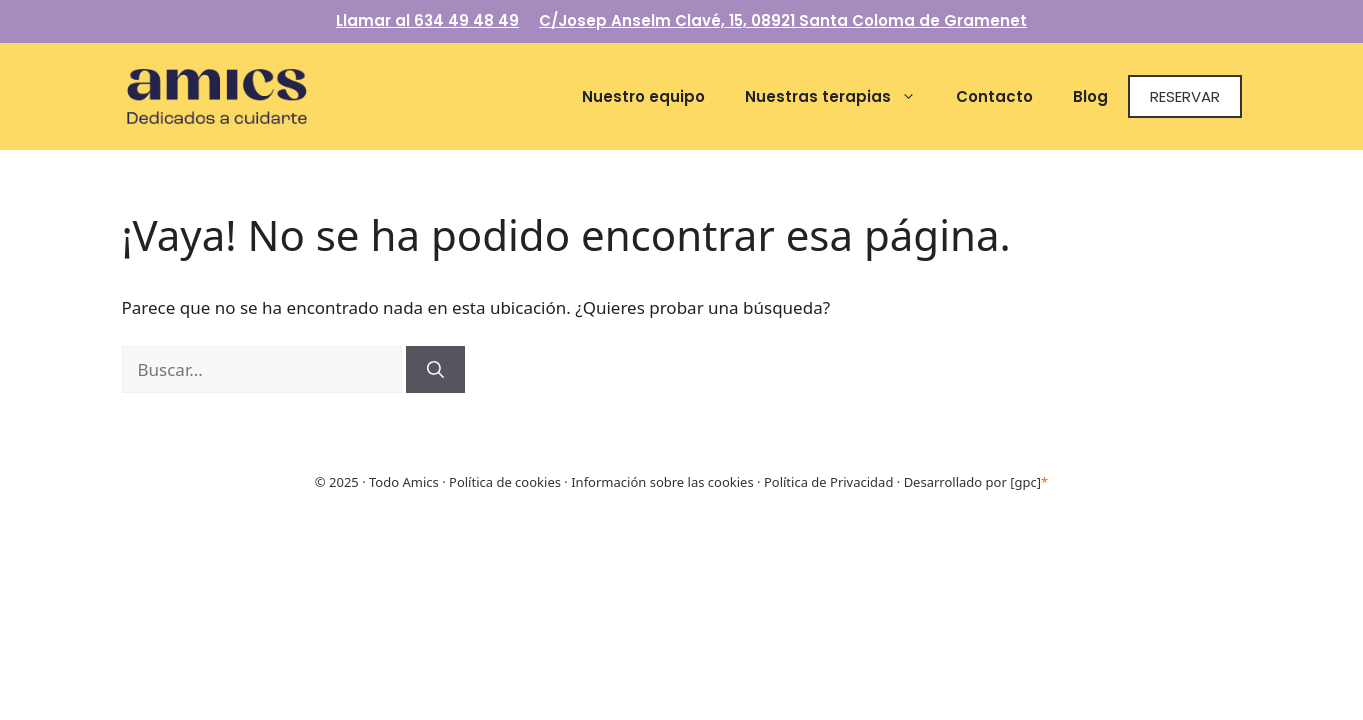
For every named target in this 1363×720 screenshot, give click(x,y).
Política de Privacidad (828, 482)
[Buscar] (435, 370)
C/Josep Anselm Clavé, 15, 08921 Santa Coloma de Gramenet (783, 20)
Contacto (994, 96)
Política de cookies (505, 482)
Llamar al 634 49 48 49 (427, 20)
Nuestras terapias (840, 96)
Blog (1090, 96)
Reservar (1185, 96)
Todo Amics (402, 482)
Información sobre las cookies (662, 482)
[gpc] (1029, 482)
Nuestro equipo (643, 96)
